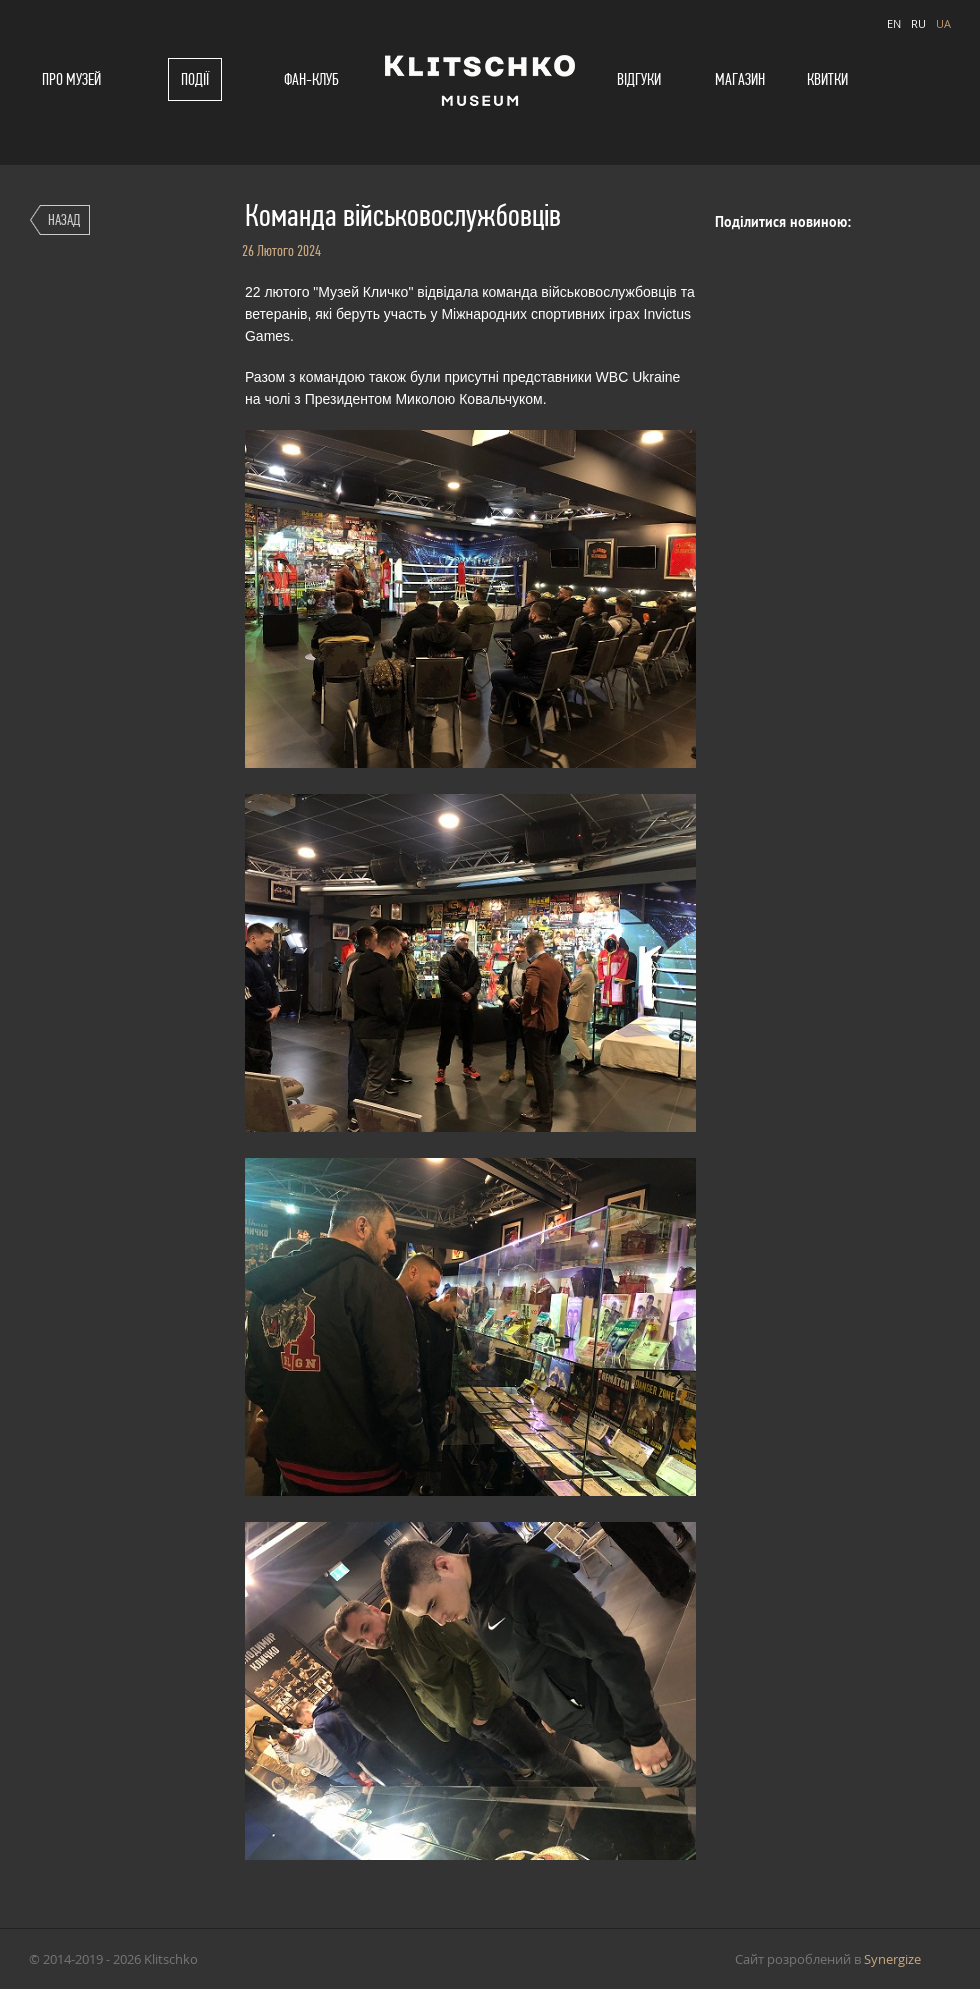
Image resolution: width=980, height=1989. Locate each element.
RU (918, 23)
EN (894, 23)
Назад (64, 219)
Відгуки (639, 79)
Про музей (71, 79)
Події (195, 79)
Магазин (740, 79)
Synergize (892, 1959)
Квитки (827, 79)
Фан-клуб (311, 79)
